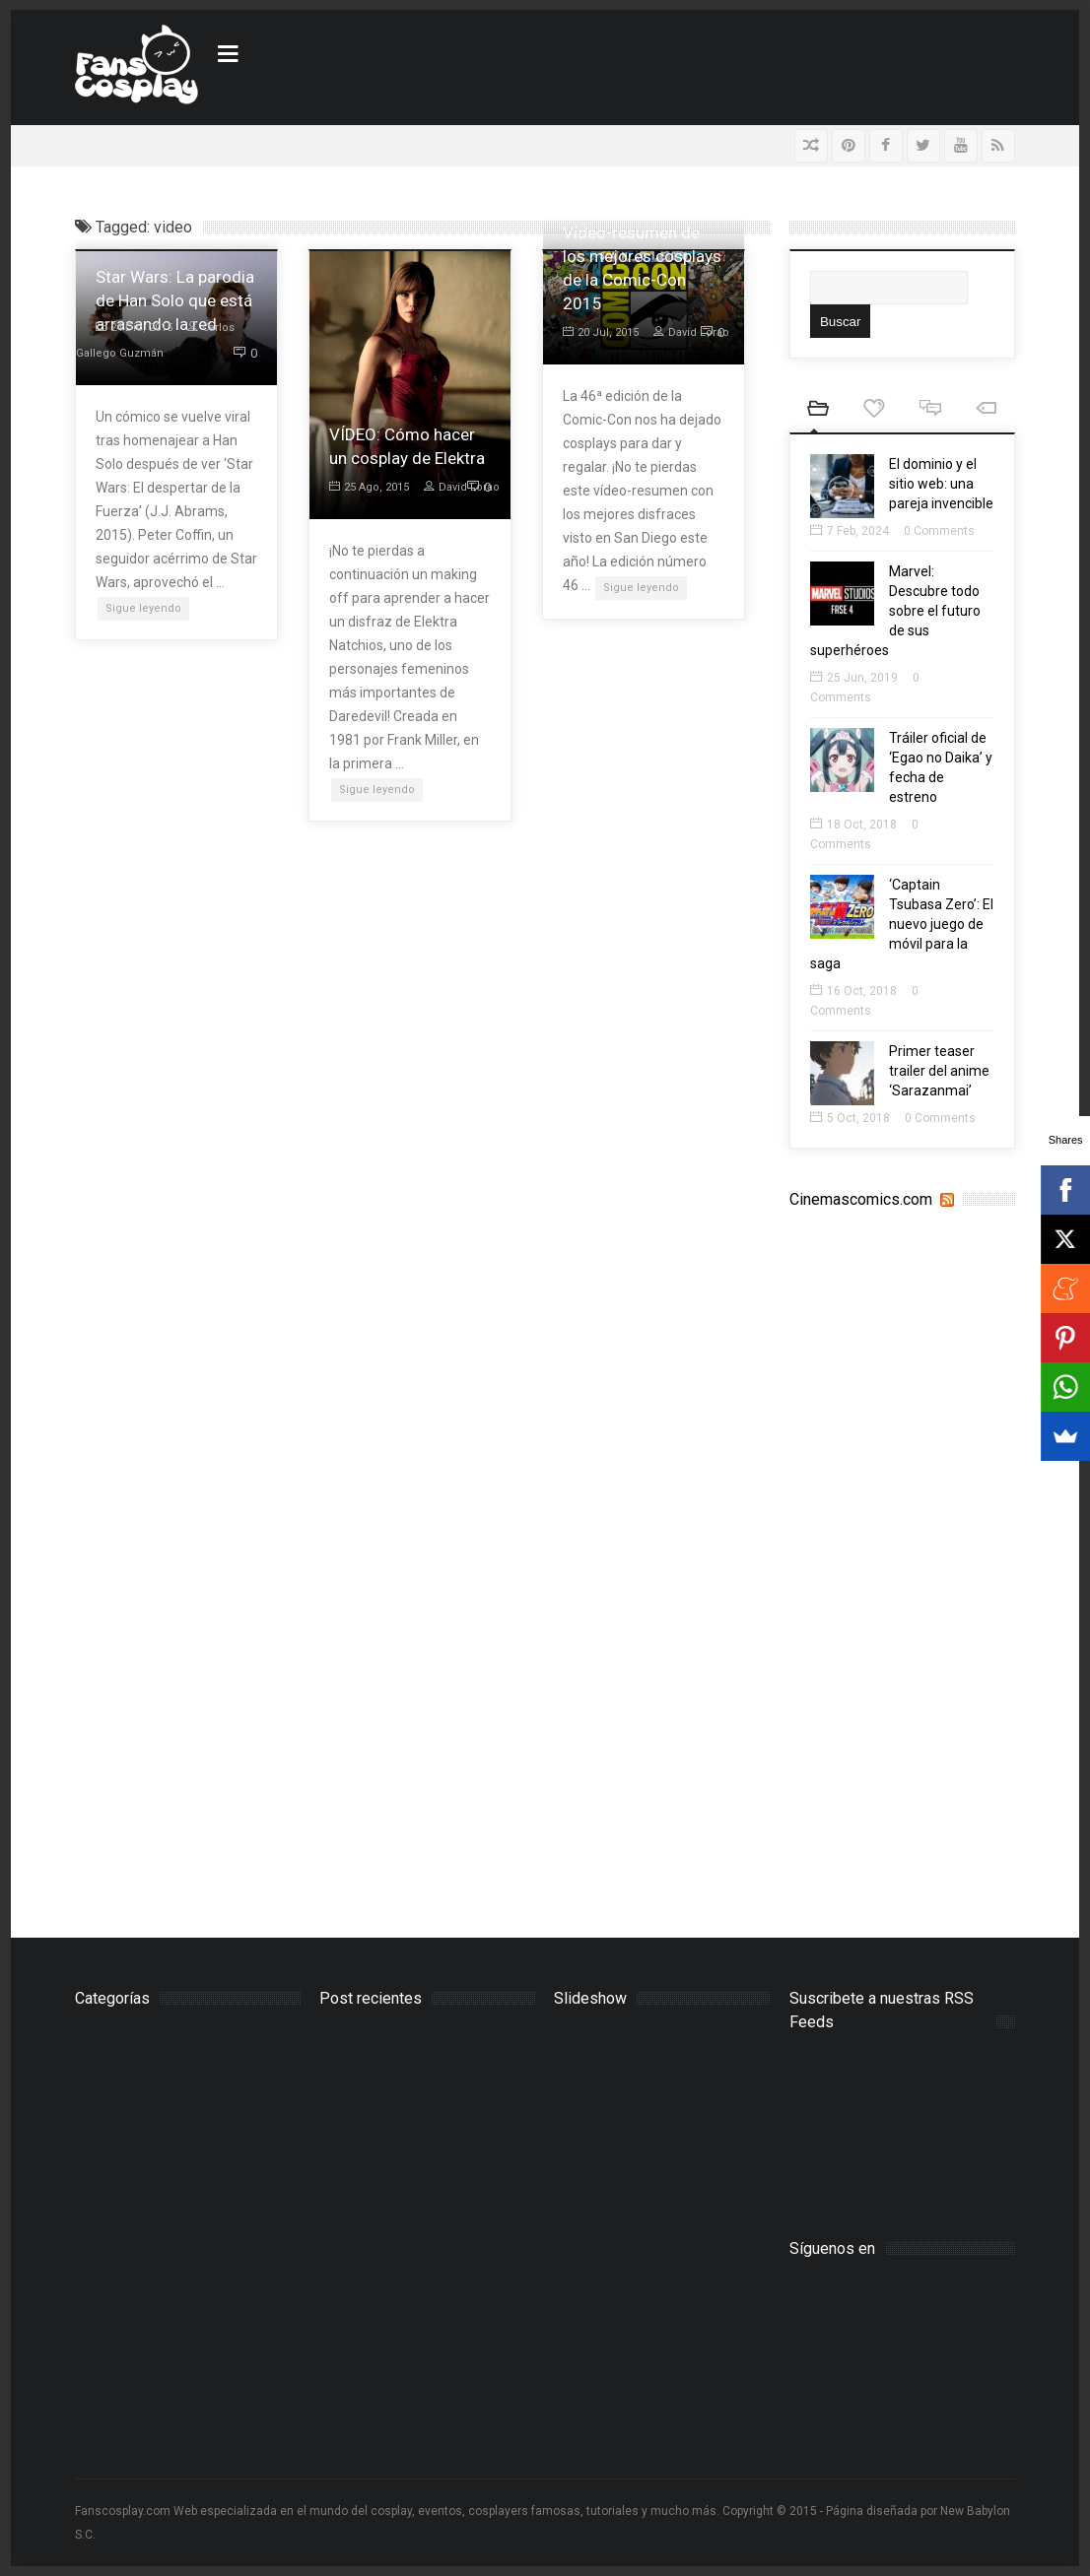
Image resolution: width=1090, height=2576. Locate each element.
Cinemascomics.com (860, 1199)
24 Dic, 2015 (134, 327)
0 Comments (939, 531)
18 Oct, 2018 (853, 824)
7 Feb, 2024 (849, 531)
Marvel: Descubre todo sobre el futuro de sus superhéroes (895, 610)
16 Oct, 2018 (853, 991)
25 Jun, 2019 (854, 678)
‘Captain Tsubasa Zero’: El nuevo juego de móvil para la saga (901, 924)
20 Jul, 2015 (601, 332)
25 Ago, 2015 (369, 487)
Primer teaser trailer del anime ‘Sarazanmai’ (939, 1070)
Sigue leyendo (143, 608)
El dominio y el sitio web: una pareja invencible (941, 483)
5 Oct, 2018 (850, 1118)
